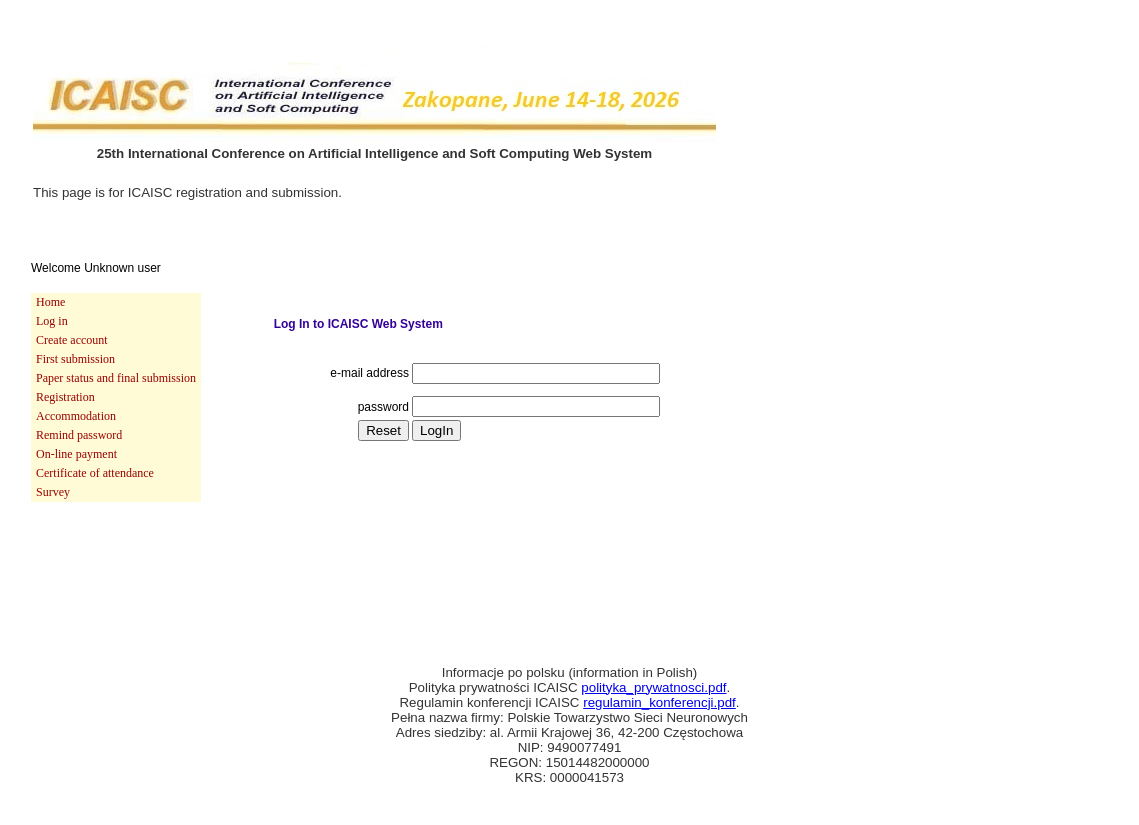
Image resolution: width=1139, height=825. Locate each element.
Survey (53, 492)
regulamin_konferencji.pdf (659, 702)
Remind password (79, 435)
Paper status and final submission (116, 378)
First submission (75, 359)
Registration (65, 397)
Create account (72, 340)
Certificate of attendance (95, 473)
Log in (52, 321)
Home (50, 302)
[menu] (116, 397)
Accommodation (76, 416)
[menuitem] (116, 302)
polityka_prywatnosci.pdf (653, 687)
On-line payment (76, 454)
